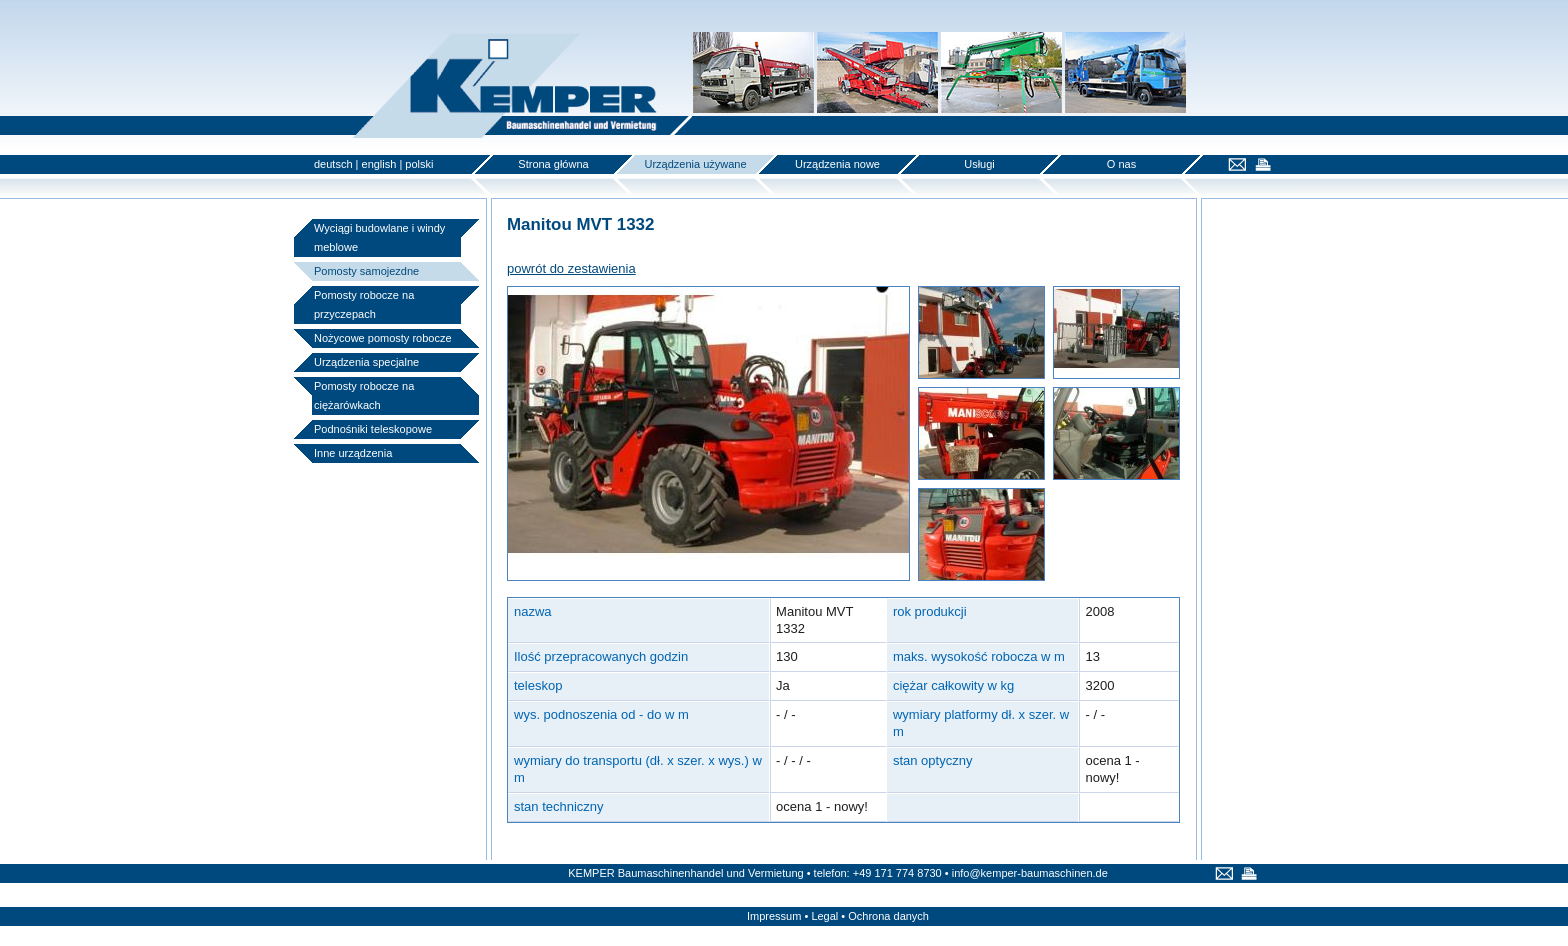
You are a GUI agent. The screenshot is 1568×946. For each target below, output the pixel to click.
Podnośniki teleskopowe (373, 429)
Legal (824, 916)
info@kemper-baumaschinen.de (1030, 873)
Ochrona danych (888, 916)
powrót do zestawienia (571, 268)
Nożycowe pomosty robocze (383, 338)
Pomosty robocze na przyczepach (364, 304)
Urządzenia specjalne (366, 362)
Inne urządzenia (353, 453)
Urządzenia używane (695, 164)
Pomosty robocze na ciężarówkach (364, 395)
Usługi (979, 164)
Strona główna (553, 164)
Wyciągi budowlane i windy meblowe (379, 237)
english (379, 164)
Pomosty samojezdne (366, 271)
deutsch (333, 164)
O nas (1121, 164)
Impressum (774, 916)
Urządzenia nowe (837, 164)
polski (419, 164)
